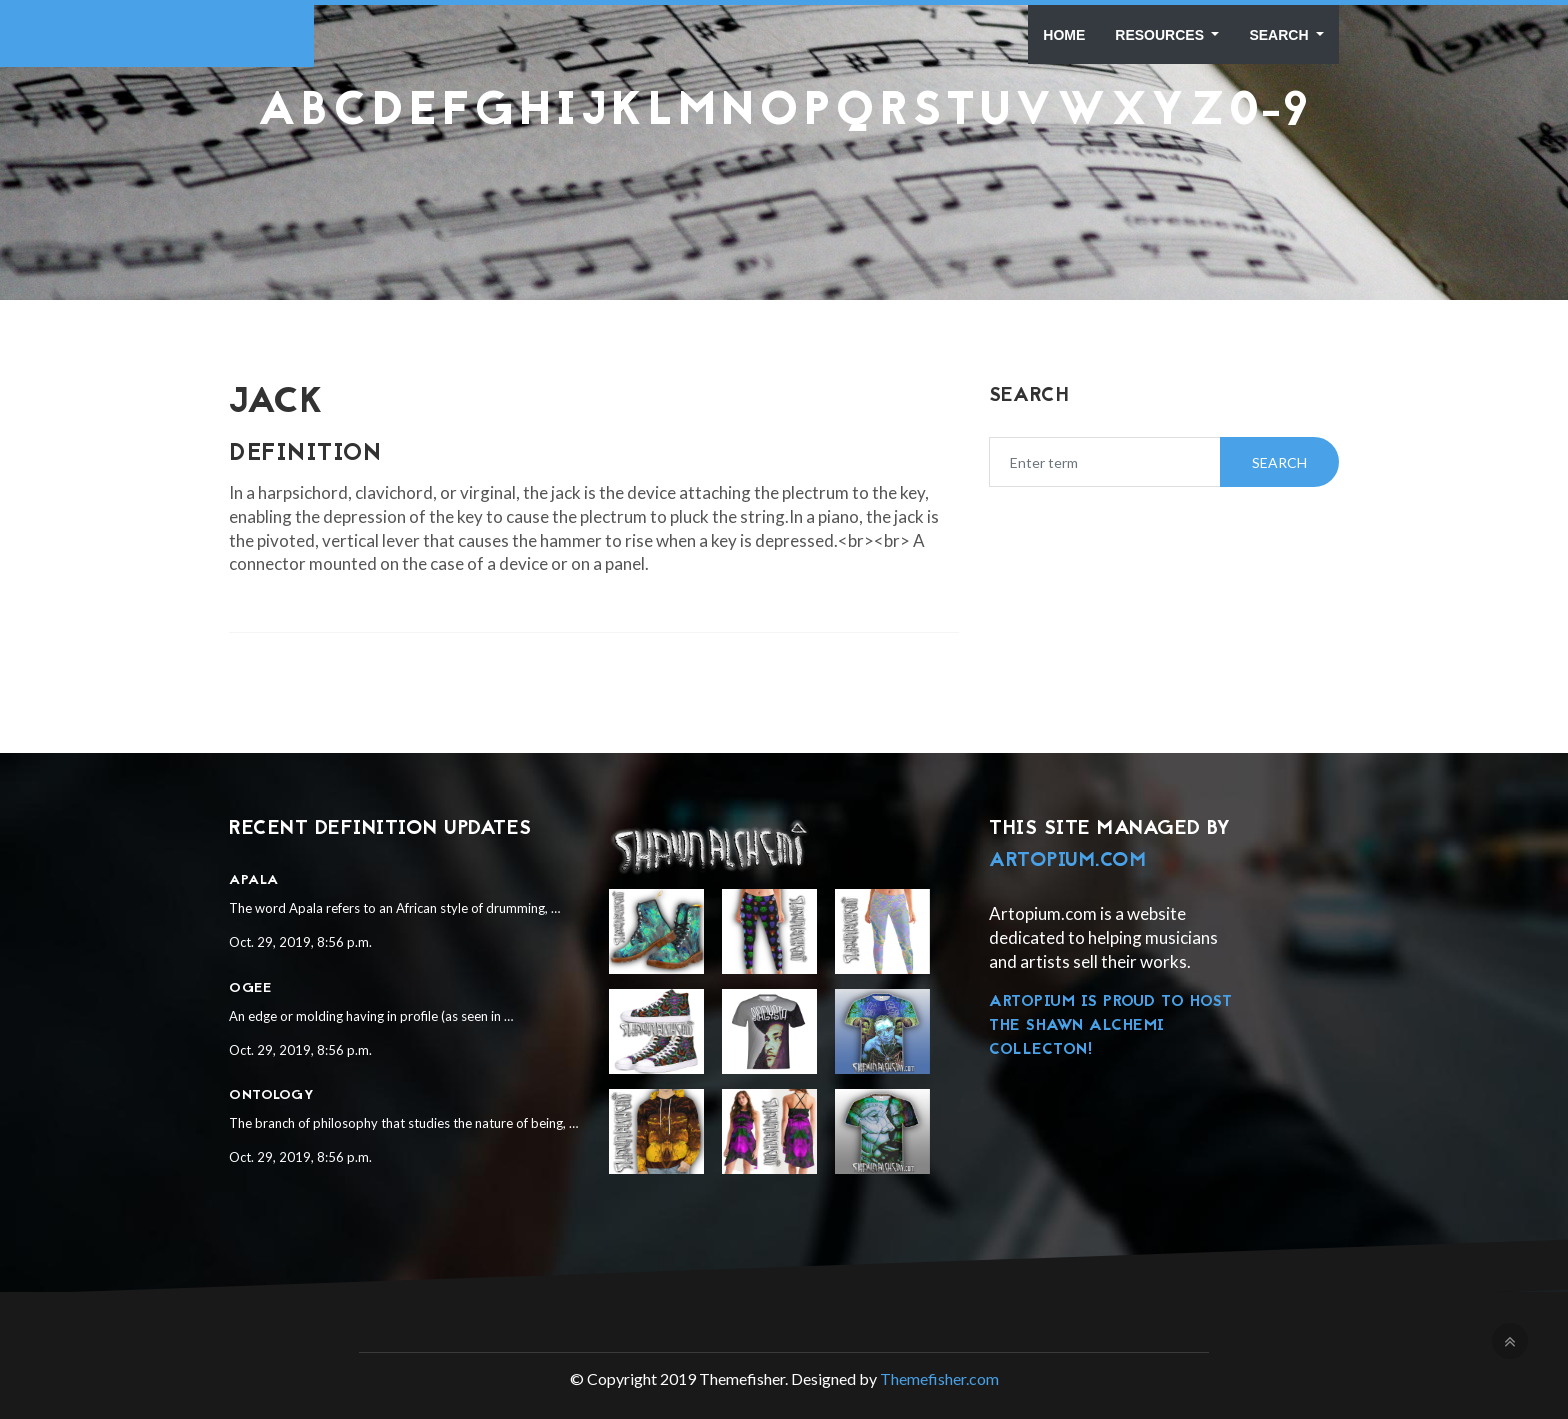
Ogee (250, 988)
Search (1280, 35)
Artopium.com (1067, 861)
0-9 (1269, 113)
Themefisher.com (939, 1378)
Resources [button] (1161, 35)
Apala (254, 880)
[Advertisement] (784, 186)
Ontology (271, 1095)
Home (1064, 35)
